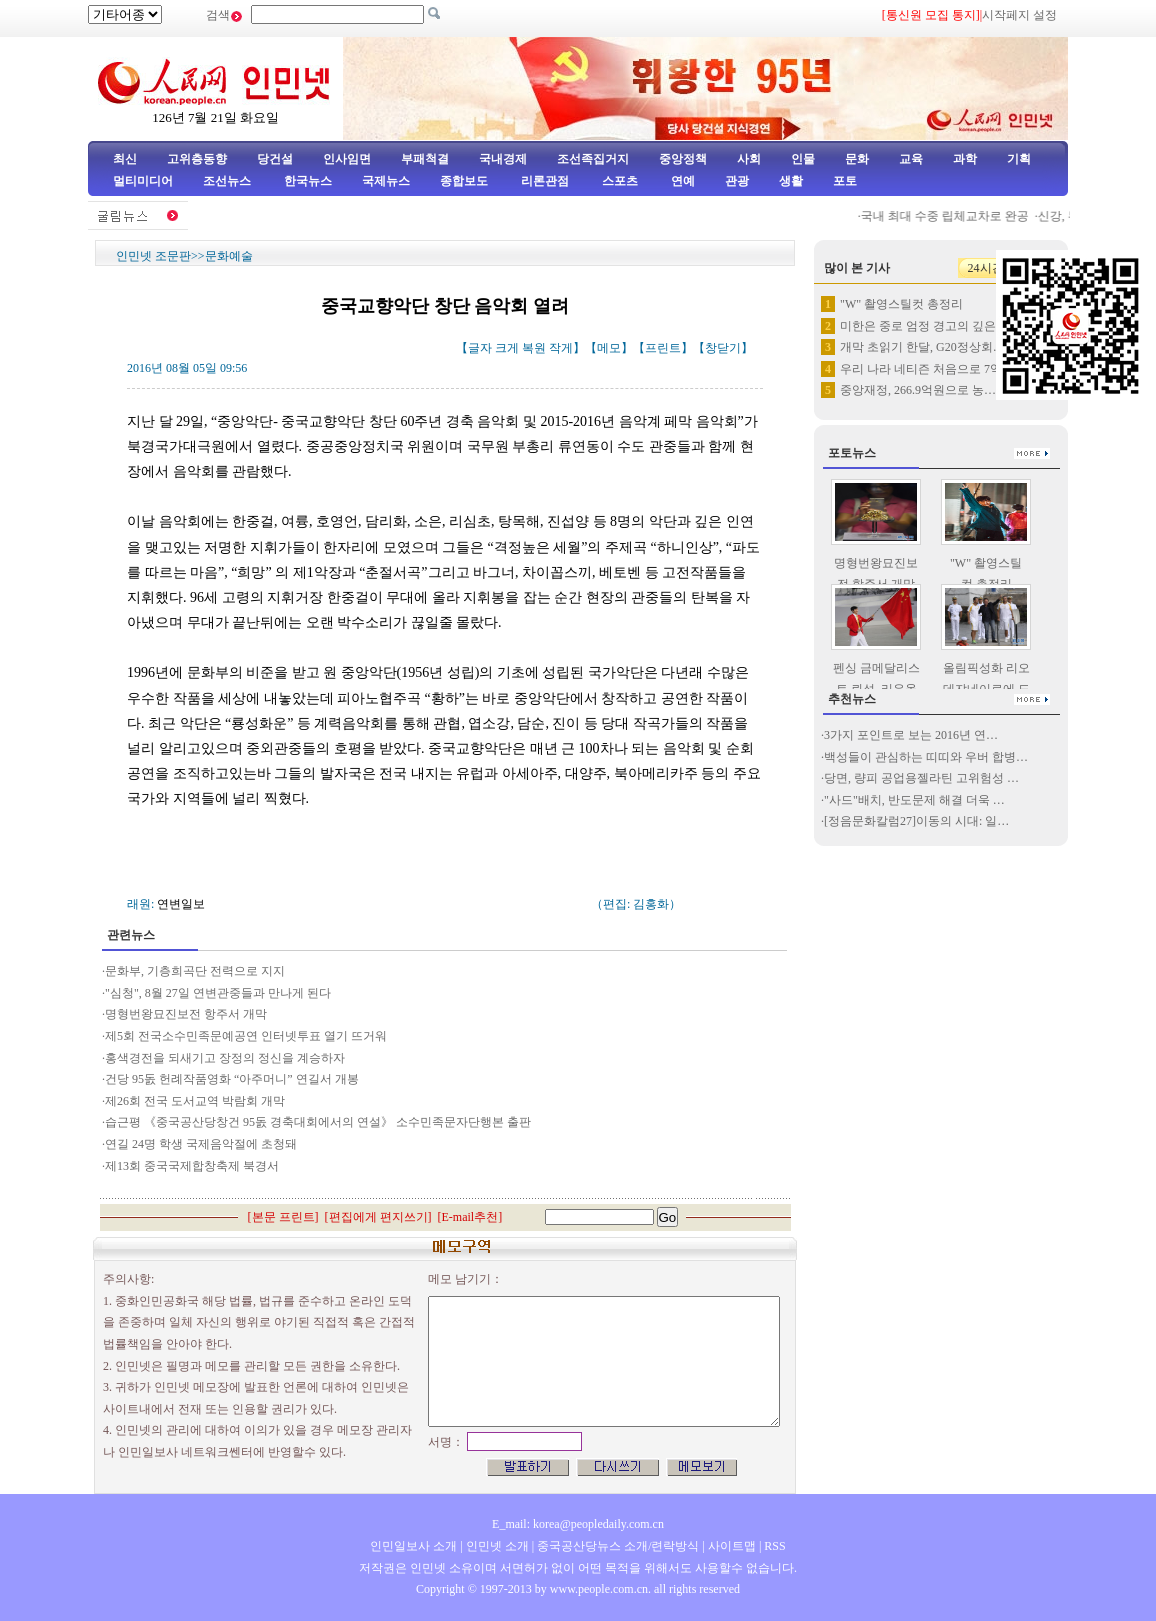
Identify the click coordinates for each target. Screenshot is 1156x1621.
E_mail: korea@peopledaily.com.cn (578, 1524)
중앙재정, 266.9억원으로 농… (918, 390)
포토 (845, 181)
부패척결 (425, 159)
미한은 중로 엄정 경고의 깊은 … (925, 326)
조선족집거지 (593, 159)
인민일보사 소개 (413, 1546)
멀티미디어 (143, 181)
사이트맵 (732, 1546)
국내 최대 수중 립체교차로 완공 (949, 216)
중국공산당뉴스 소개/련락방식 (618, 1546)
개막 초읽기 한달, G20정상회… (922, 347)
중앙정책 (683, 159)
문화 (857, 159)
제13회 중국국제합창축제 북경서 (192, 1166)
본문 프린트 (283, 1217)
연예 (681, 181)
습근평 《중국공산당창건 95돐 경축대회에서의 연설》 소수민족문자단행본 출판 (318, 1122)
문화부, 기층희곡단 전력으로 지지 (195, 971)
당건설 (275, 159)
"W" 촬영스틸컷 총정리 (901, 304)
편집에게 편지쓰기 (378, 1217)
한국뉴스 (308, 181)
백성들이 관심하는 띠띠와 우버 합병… (926, 757)
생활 (791, 181)
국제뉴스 (386, 181)
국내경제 (503, 159)
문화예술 (229, 256)
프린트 (663, 348)
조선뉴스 (228, 181)
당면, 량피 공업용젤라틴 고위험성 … (921, 778)
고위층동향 (197, 159)
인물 (803, 159)
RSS (774, 1546)
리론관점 (545, 181)
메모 (609, 348)
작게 (561, 348)
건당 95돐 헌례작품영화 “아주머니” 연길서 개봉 (232, 1079)
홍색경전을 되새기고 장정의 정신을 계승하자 (225, 1058)
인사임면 (347, 159)
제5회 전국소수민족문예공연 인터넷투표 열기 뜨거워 (246, 1036)
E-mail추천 (470, 1217)
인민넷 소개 (496, 1546)
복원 (534, 348)
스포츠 (618, 181)
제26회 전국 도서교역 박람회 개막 (195, 1101)
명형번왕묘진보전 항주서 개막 (186, 1014)
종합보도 (464, 181)
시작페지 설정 (1019, 15)
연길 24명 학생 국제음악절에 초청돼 (202, 1144)
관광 (737, 181)
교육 (911, 159)
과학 (965, 159)
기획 (1019, 159)
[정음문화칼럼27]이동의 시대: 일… (916, 821)
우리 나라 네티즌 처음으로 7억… (927, 369)
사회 (749, 159)
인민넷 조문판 (153, 256)
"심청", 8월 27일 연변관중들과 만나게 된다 (218, 993)
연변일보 (181, 904)
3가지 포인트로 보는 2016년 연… (911, 735)
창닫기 (723, 348)
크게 (507, 348)
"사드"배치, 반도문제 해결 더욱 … (914, 800)
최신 (125, 159)
